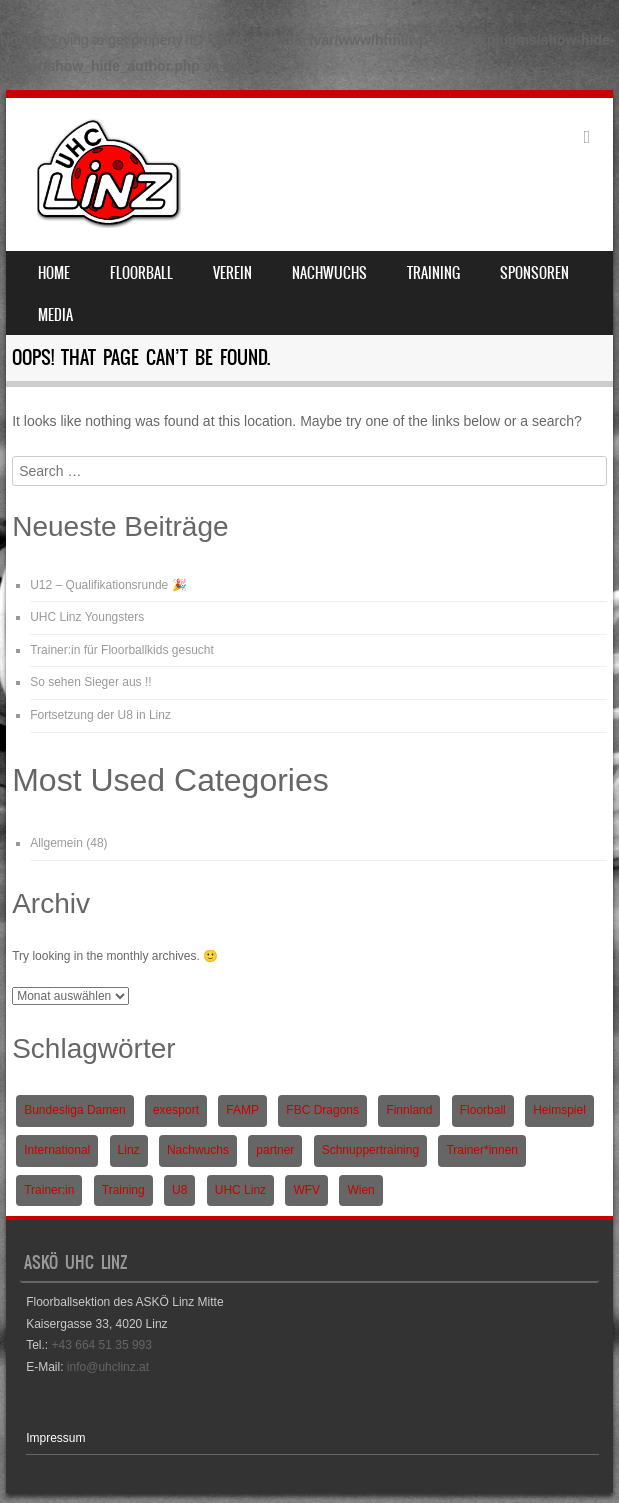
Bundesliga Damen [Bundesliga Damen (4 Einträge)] (74, 1110)
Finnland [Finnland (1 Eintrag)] (409, 1110)
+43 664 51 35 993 (102, 1345)
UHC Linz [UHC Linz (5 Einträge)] (240, 1190)
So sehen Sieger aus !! (90, 682)
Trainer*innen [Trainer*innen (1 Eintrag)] (482, 1150)
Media (55, 315)
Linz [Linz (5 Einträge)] (129, 1150)
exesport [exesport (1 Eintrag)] (176, 1110)
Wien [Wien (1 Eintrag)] (360, 1190)
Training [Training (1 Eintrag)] (123, 1190)
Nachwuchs (329, 273)
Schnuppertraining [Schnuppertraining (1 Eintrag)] (370, 1150)
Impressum (55, 1438)
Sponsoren (534, 273)
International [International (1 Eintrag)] (57, 1150)
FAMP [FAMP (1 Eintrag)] (242, 1110)
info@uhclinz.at (108, 1367)
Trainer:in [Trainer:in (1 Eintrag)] (49, 1190)
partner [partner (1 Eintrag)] (275, 1150)
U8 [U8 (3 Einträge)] (179, 1190)
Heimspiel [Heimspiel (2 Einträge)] (559, 1110)
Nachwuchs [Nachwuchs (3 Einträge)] (198, 1150)
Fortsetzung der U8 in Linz (100, 715)
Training (433, 273)
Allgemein (56, 843)
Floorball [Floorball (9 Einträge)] (483, 1110)
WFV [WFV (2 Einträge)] (306, 1190)
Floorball (141, 273)
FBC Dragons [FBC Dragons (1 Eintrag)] (322, 1110)
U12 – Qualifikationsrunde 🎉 (108, 585)
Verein (232, 273)
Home (54, 273)
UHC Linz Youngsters (87, 617)
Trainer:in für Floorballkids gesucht (122, 650)
